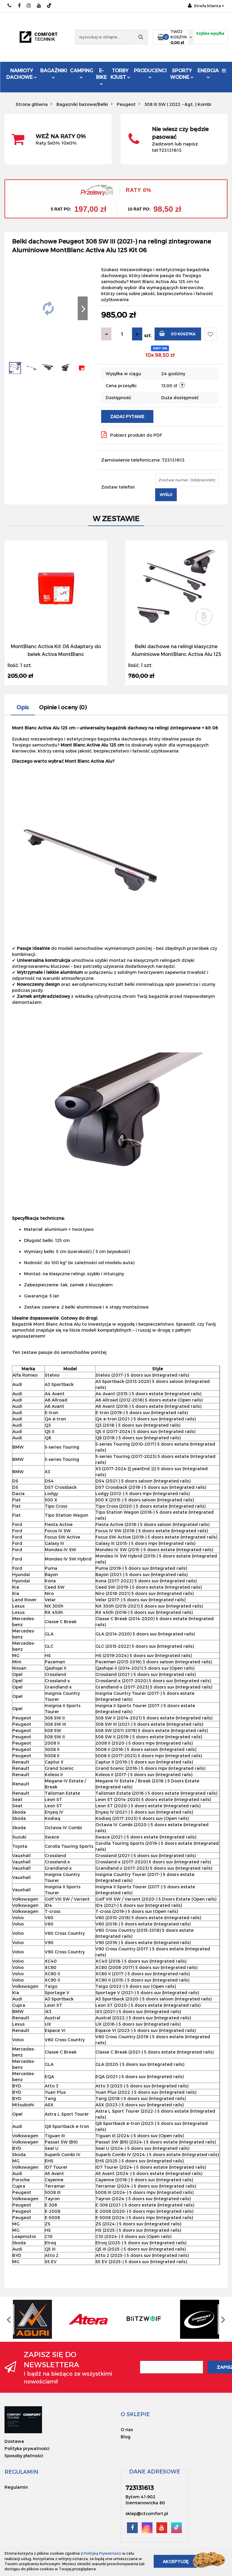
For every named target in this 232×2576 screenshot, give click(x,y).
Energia (208, 73)
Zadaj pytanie (127, 416)
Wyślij (166, 494)
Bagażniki (53, 73)
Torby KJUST (120, 73)
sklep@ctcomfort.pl (146, 2513)
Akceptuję (175, 2561)
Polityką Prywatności (102, 2553)
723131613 (10, 5)
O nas (127, 2429)
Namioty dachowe (21, 73)
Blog (126, 2436)
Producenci (150, 73)
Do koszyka (177, 333)
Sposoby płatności (24, 2455)
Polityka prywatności (27, 2448)
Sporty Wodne (182, 73)
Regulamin (16, 2487)
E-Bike (101, 76)
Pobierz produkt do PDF (131, 434)
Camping (81, 73)
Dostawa (14, 2441)
